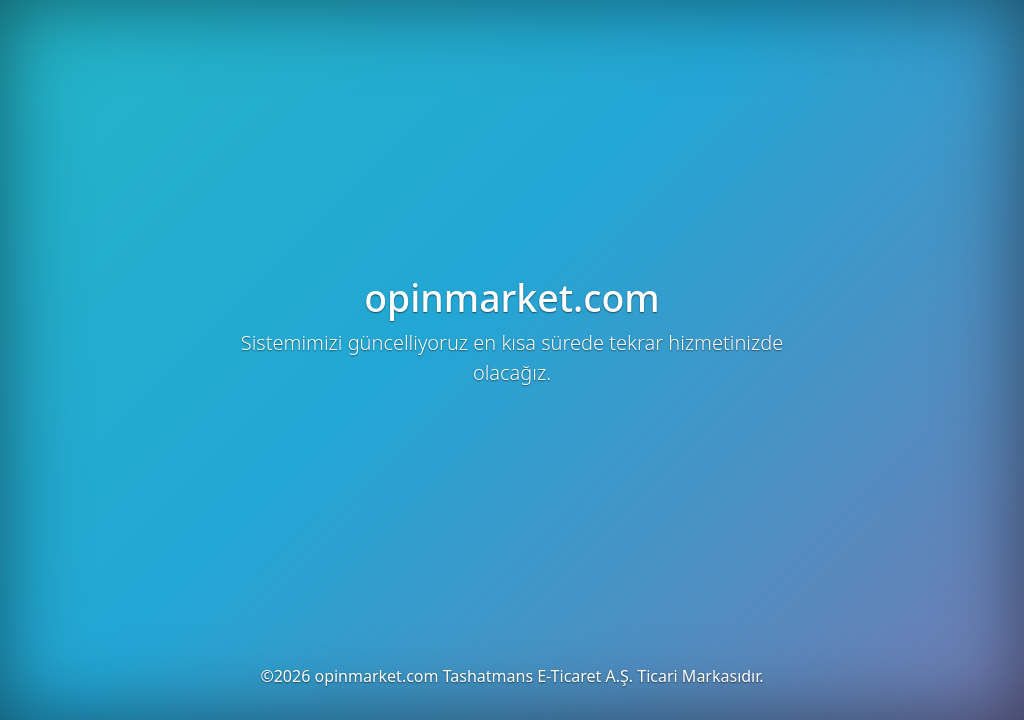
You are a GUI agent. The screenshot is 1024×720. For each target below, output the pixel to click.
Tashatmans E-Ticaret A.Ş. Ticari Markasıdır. (603, 676)
